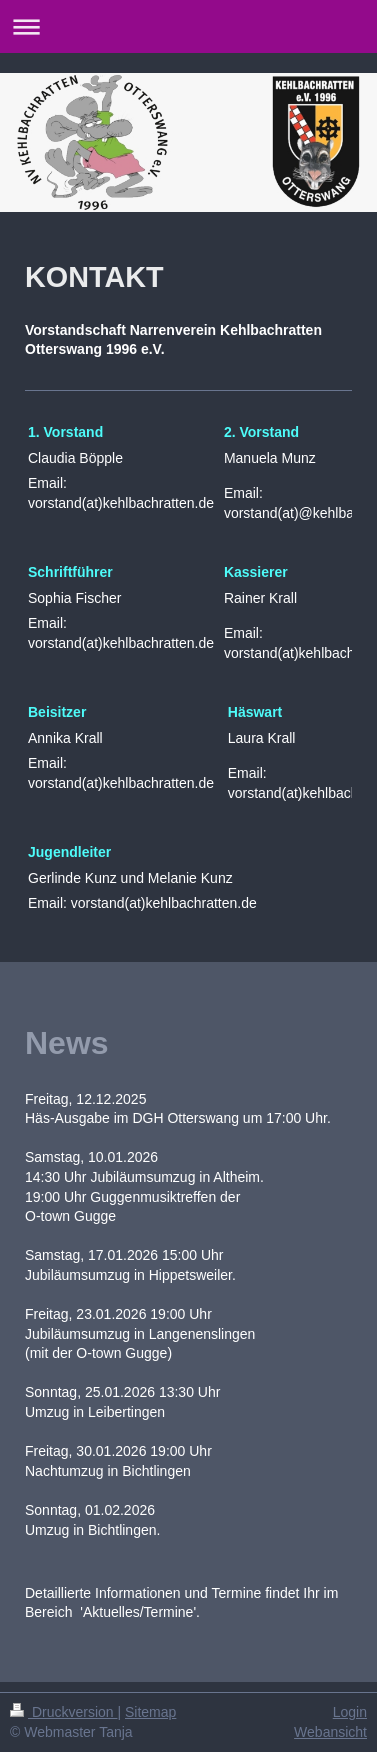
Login (350, 1712)
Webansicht (330, 1732)
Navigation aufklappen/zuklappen (188, 26)
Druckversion (63, 1712)
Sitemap (150, 1712)
